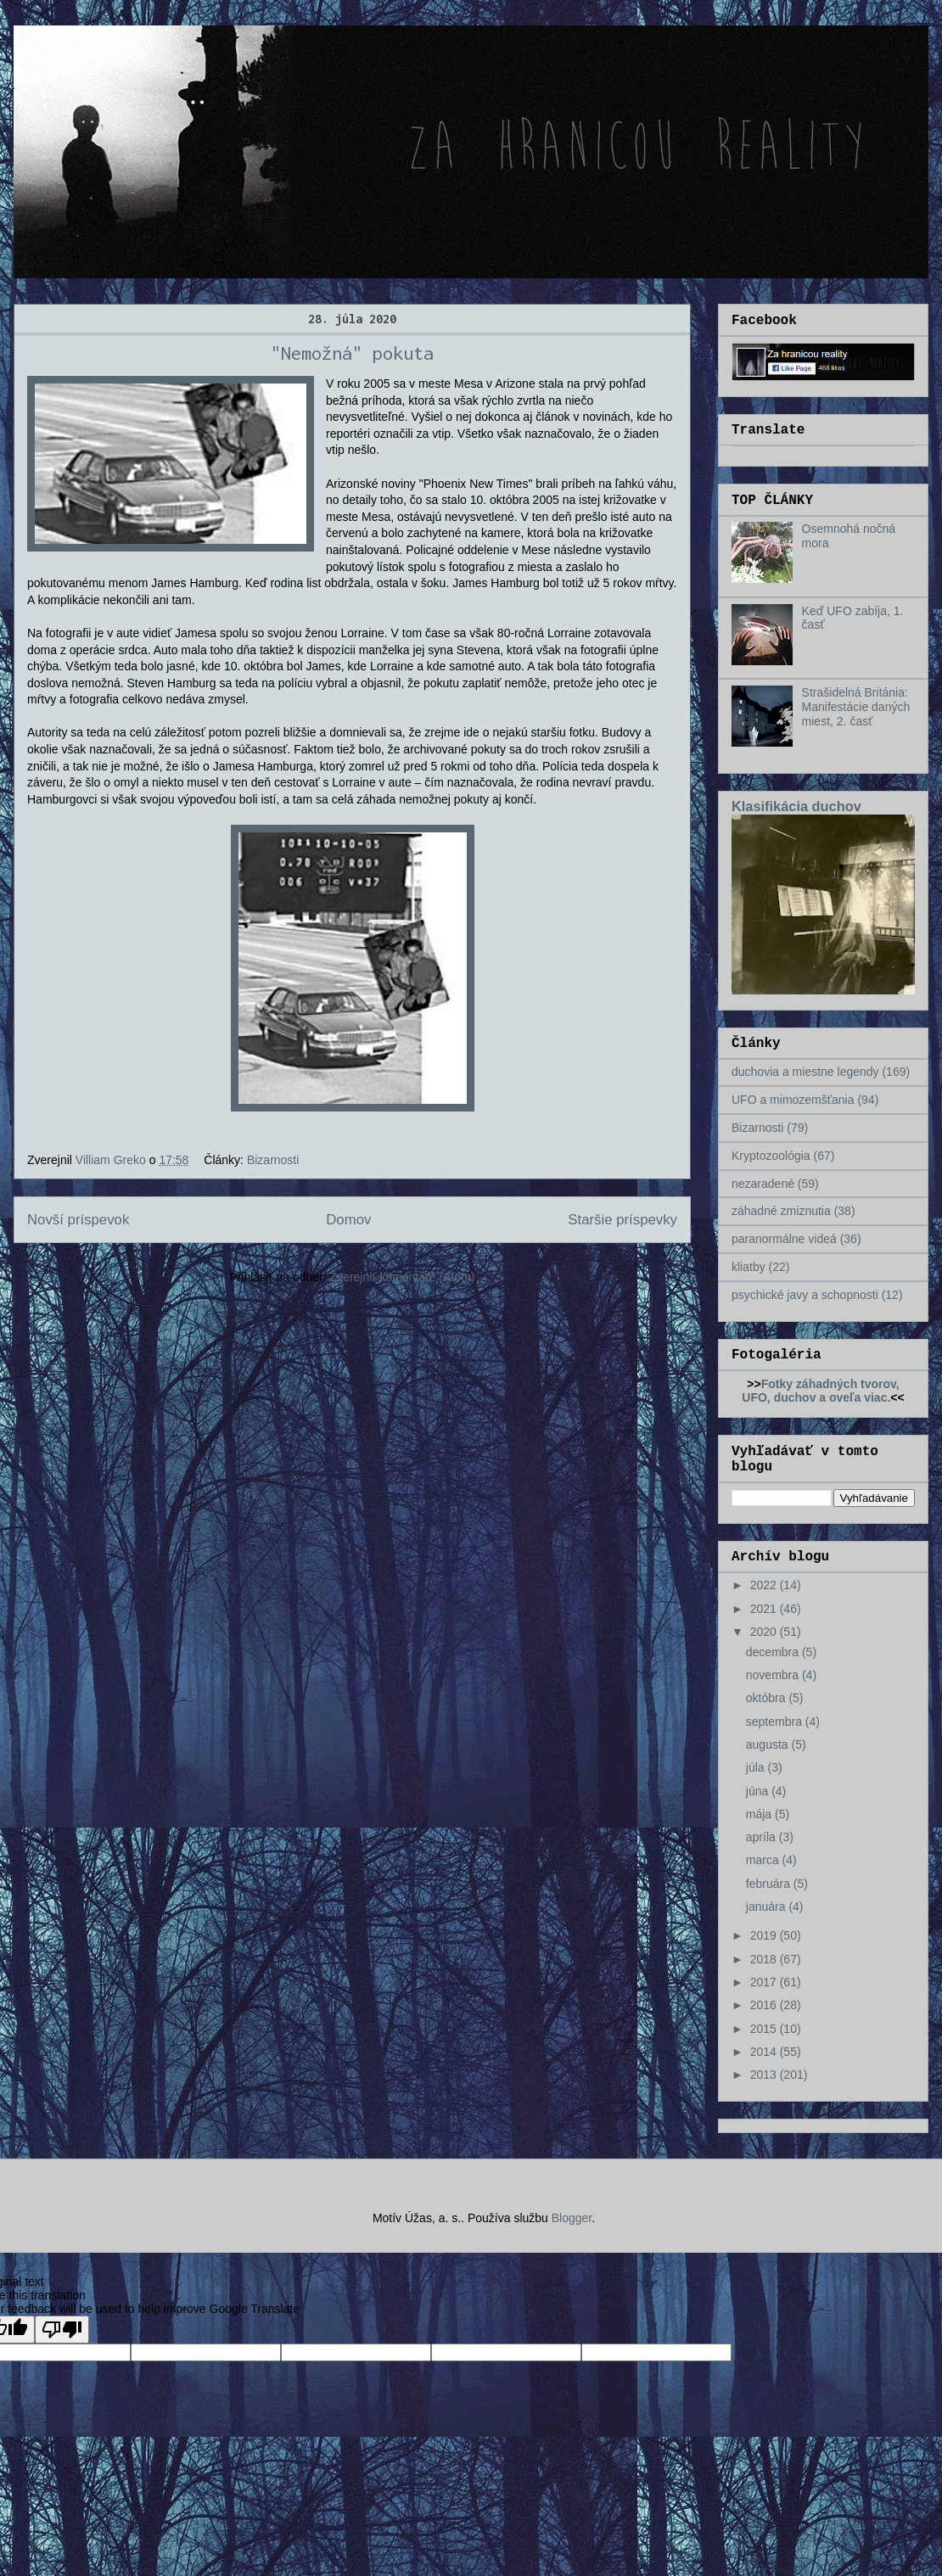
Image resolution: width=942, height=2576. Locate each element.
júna (758, 1791)
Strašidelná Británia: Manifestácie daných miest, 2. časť (856, 707)
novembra (774, 1675)
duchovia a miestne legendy (805, 1071)
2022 (765, 1585)
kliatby (748, 1267)
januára (767, 1906)
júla (757, 1767)
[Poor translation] (62, 2330)
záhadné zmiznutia (781, 1211)
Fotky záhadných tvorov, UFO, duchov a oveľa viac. (820, 1390)
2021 (765, 1609)
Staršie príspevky (622, 1220)
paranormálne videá (784, 1239)
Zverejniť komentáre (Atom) (402, 1277)
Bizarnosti (273, 1160)
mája (760, 1814)
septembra (775, 1721)
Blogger (572, 2218)
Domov (348, 1220)
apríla (762, 1837)
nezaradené (763, 1183)
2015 (765, 2029)
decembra (774, 1652)
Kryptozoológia (771, 1155)
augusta (769, 1744)
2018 (765, 1959)
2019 (765, 1935)
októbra (767, 1698)
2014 (765, 2051)
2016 (765, 2005)
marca (764, 1860)
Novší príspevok (78, 1220)
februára (769, 1883)
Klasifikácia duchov (796, 806)
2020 (765, 1631)
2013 (765, 2074)
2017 (765, 1982)
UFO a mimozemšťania (793, 1099)
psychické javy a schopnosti (805, 1295)
